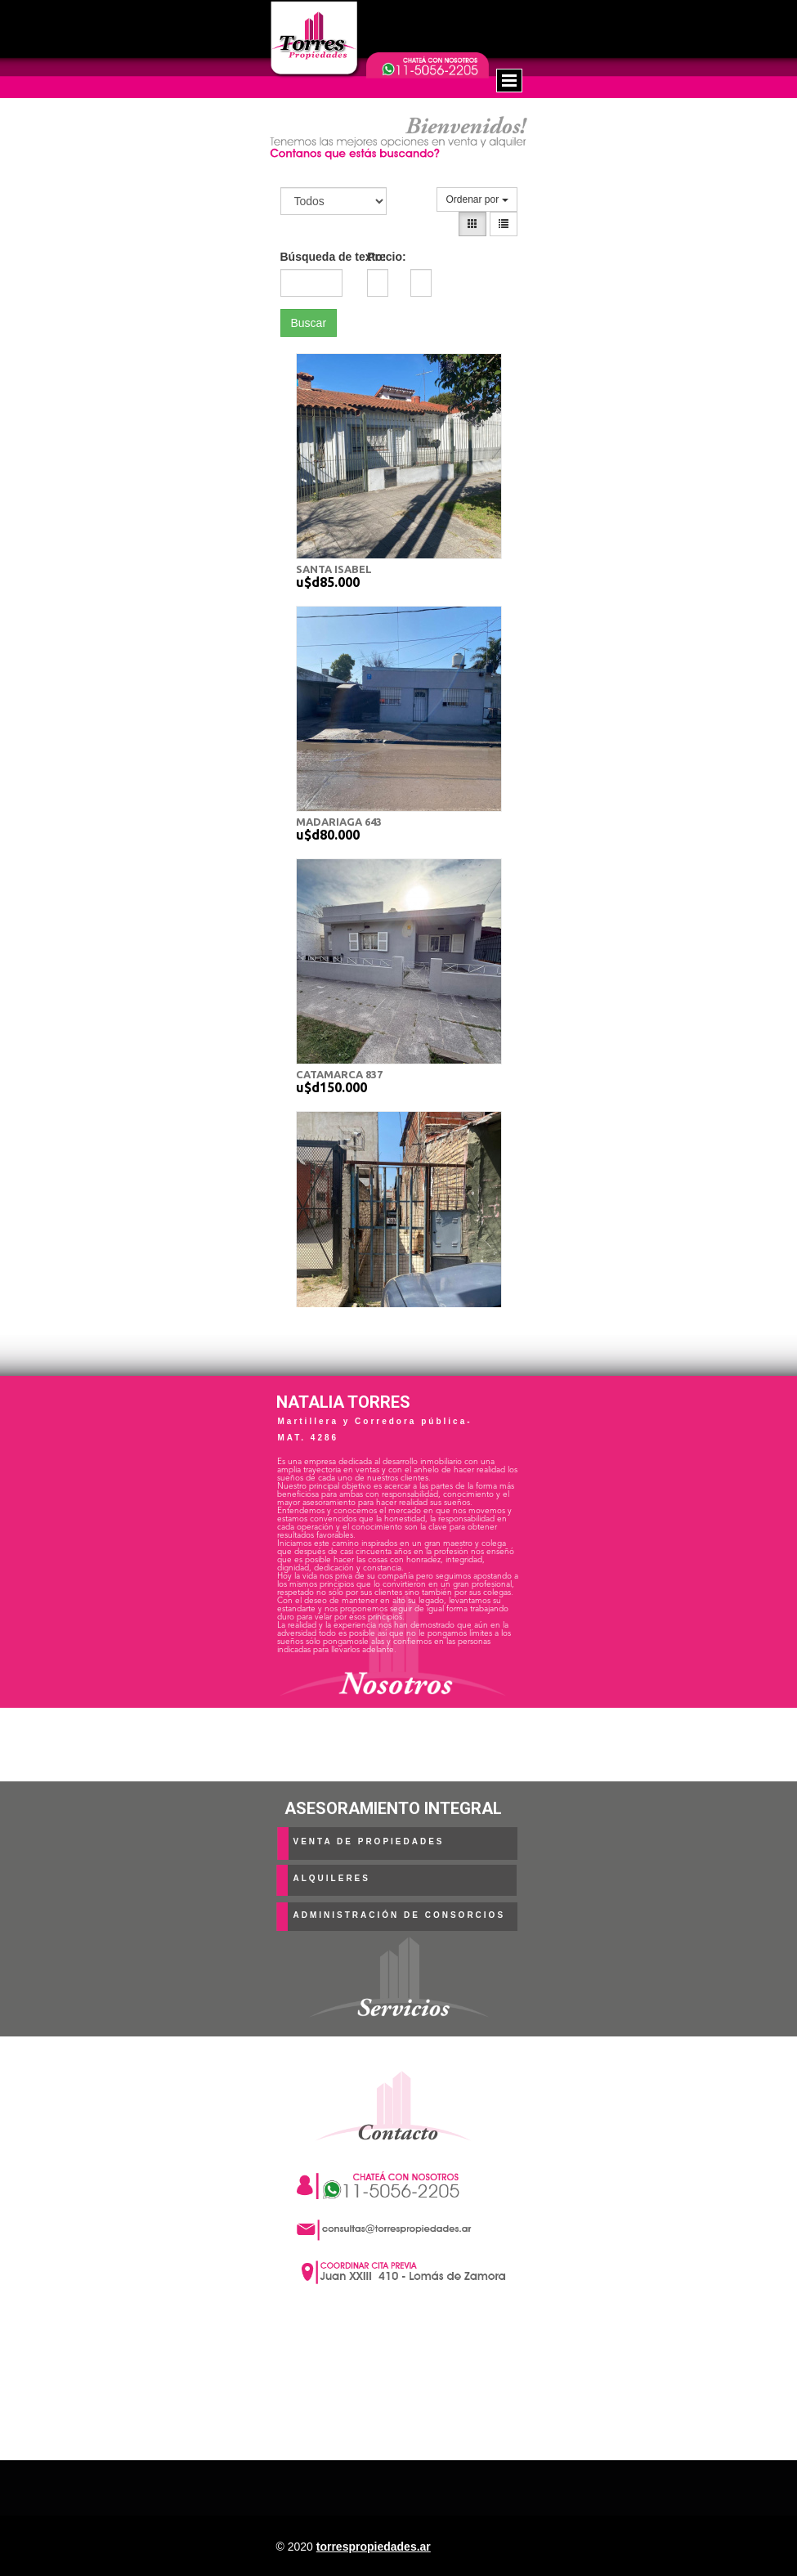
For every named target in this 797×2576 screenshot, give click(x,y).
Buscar (309, 322)
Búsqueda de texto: (311, 256)
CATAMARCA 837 (339, 1074)
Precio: (386, 256)
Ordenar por (477, 199)
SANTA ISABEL (334, 569)
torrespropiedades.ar (373, 2546)
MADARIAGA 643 (339, 821)
